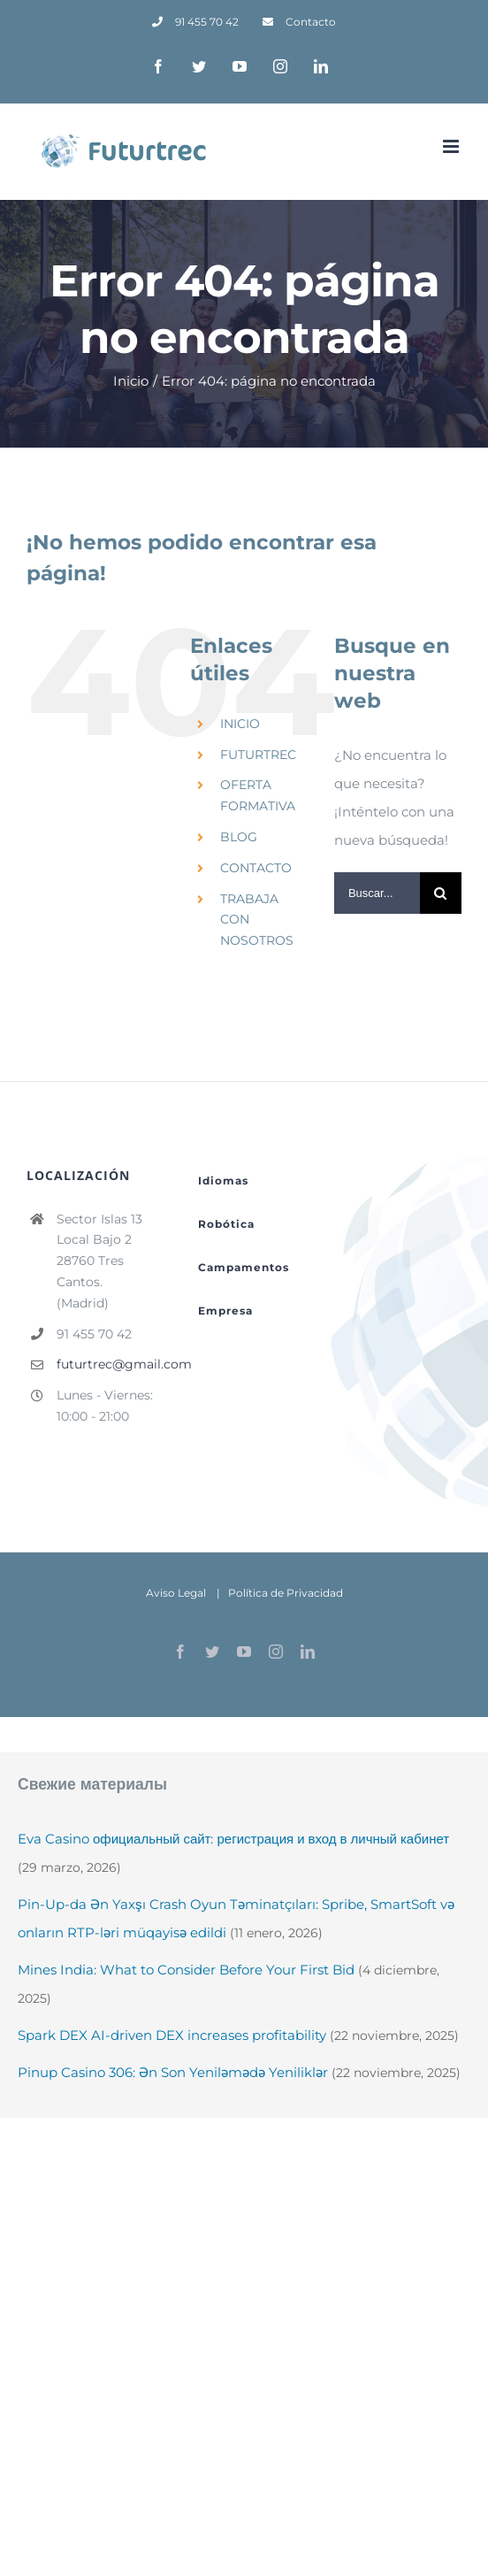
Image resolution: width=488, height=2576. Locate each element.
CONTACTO (256, 868)
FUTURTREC (258, 755)
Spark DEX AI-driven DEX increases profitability (172, 2035)
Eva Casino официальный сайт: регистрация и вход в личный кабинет (233, 1838)
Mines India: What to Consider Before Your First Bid (186, 1969)
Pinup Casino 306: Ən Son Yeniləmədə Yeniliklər (173, 2072)
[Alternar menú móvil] (452, 146)
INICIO (240, 724)
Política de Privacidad (285, 1592)
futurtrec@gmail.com (105, 1364)
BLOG (238, 837)
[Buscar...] (377, 893)
